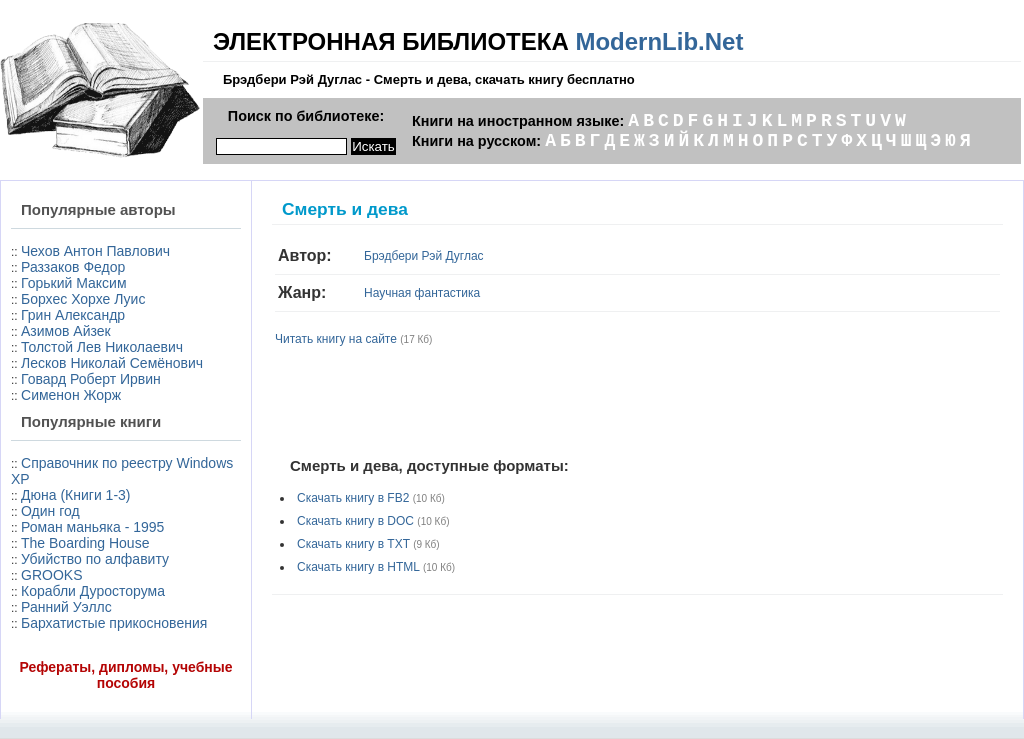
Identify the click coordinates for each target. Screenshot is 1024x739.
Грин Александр (73, 315)
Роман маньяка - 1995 (92, 527)
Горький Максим (74, 283)
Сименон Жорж (71, 395)
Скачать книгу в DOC (355, 521)
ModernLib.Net (659, 41)
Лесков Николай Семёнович (112, 363)
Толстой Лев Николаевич (102, 347)
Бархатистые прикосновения (114, 623)
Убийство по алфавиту (95, 559)
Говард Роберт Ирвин (91, 379)
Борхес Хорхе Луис (83, 299)
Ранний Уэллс (66, 607)
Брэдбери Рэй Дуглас (424, 256)
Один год (50, 511)
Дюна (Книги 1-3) (75, 495)
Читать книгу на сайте (336, 339)
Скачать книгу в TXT (353, 544)
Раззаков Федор (73, 267)
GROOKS (51, 575)
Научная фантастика (422, 293)
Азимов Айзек (66, 331)
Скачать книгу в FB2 (353, 498)
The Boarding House (85, 543)
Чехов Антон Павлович (95, 251)
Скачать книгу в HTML (358, 567)
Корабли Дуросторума (93, 591)
